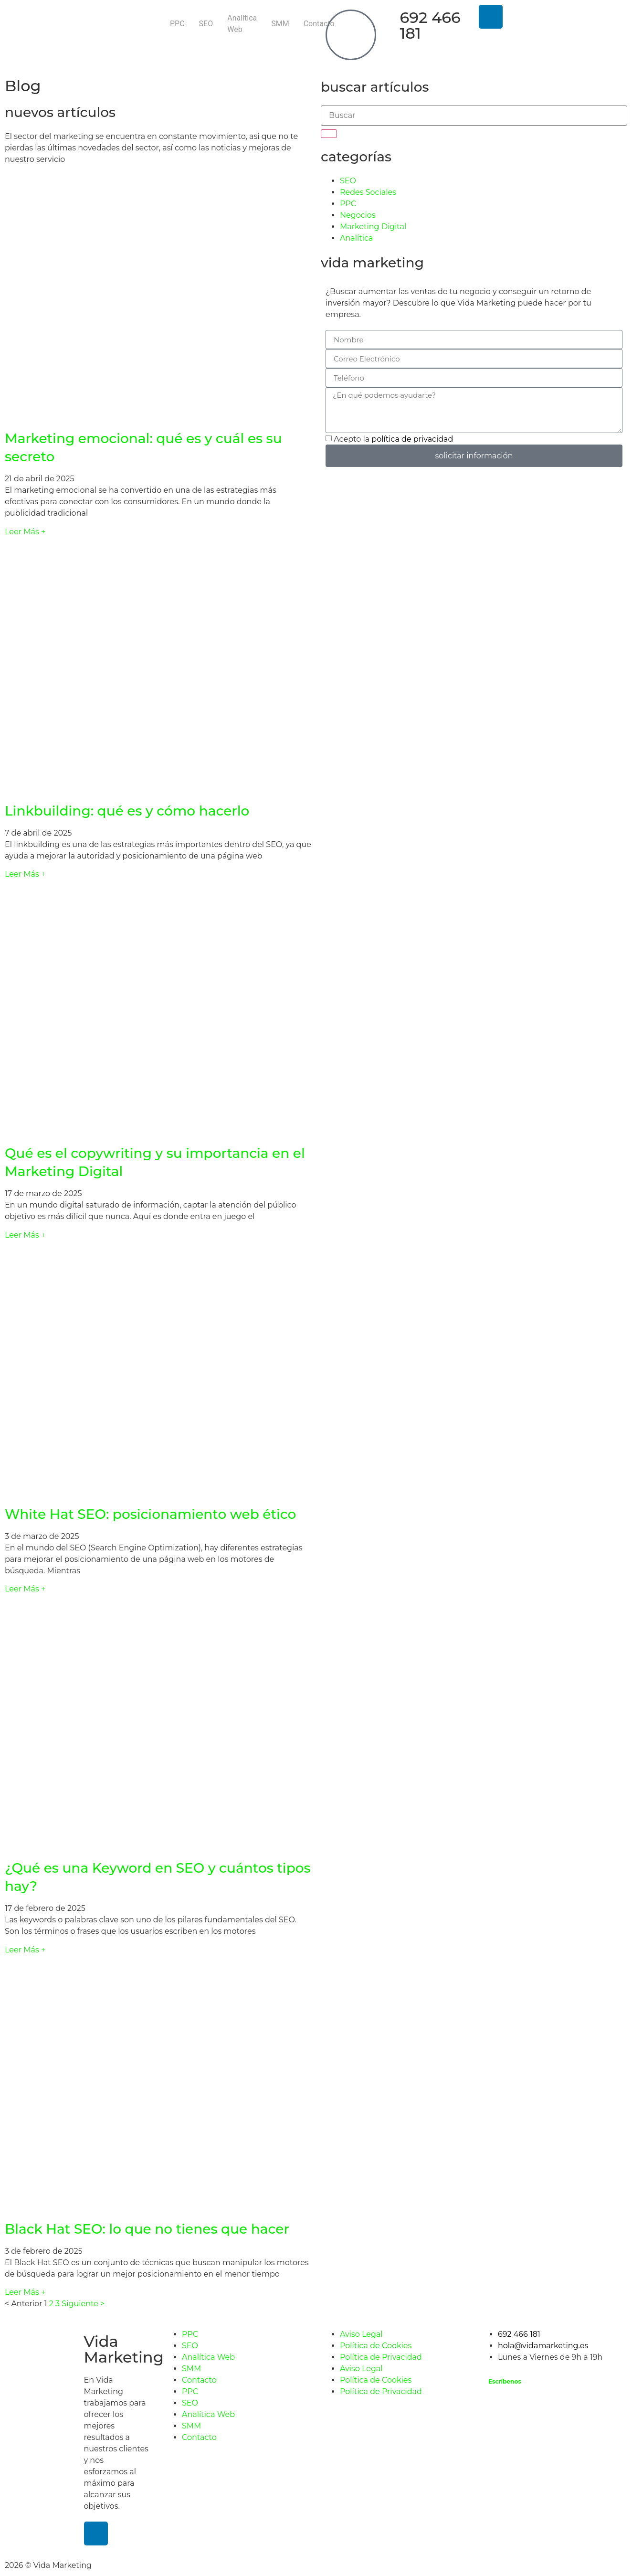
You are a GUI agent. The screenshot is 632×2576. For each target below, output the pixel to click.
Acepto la (393, 439)
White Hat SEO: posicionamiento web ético (150, 1514)
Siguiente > (83, 2303)
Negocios (358, 215)
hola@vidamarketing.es (543, 2345)
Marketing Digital (373, 226)
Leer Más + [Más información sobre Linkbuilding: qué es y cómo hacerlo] (25, 874)
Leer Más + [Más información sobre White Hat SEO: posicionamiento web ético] (25, 1588)
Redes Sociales (368, 192)
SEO (206, 23)
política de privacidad (412, 439)
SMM (280, 23)
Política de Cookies (375, 2345)
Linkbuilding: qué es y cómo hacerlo (127, 811)
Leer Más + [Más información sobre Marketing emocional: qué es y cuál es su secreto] (25, 531)
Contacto (199, 2380)
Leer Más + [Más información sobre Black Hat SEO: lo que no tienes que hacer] (25, 2292)
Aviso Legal (361, 2334)
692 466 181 (430, 25)
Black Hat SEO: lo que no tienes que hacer (147, 2229)
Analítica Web (242, 23)
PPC (177, 23)
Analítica (356, 238)
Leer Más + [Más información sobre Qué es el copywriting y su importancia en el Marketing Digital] (25, 1235)
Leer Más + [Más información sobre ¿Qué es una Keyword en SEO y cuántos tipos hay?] (25, 1949)
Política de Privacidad (381, 2357)
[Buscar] (329, 133)
